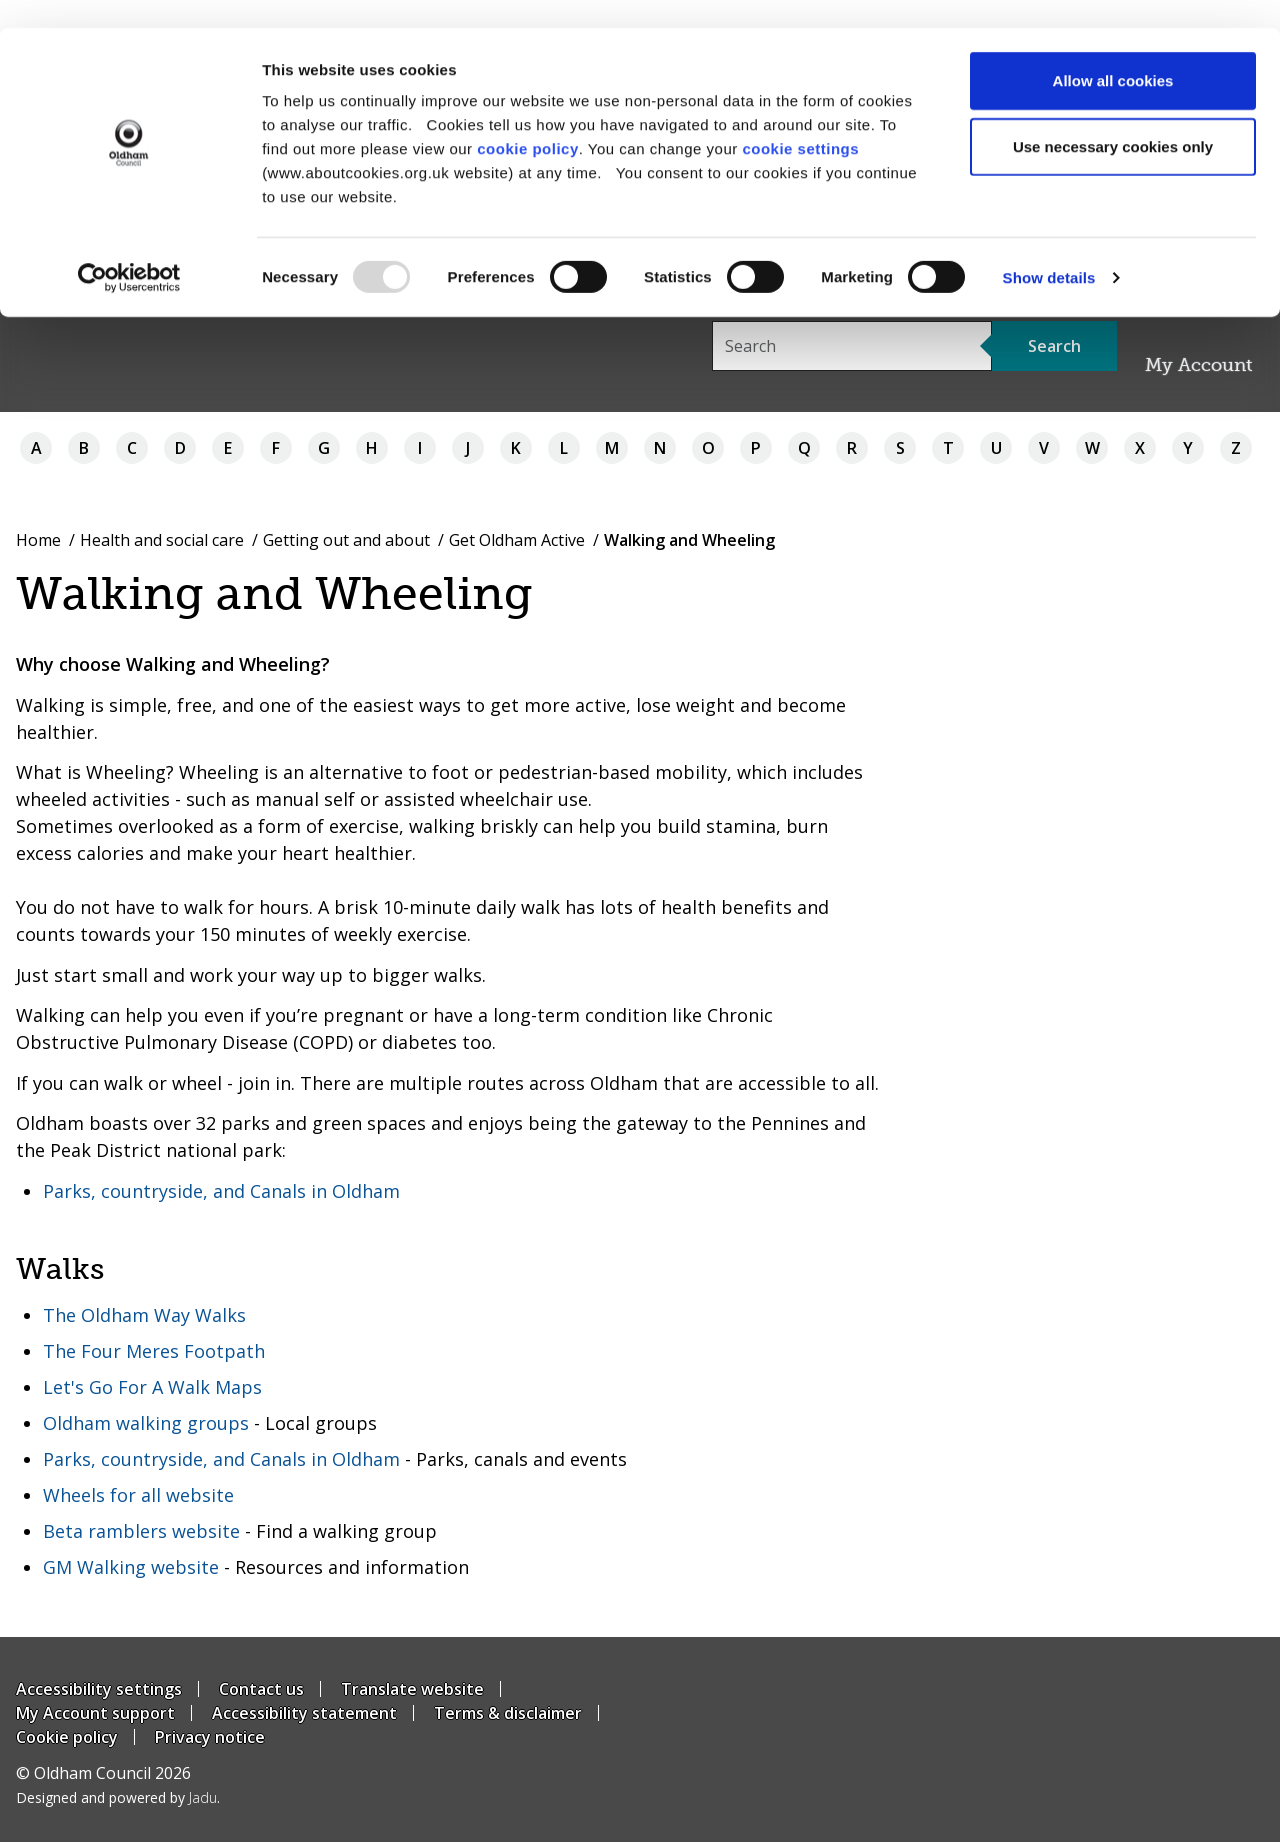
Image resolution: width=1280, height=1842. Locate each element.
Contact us (261, 1689)
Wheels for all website (138, 1495)
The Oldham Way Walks (144, 1315)
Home (38, 540)
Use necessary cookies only (1113, 118)
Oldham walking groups (146, 1423)
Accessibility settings (99, 1689)
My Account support (95, 1713)
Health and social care (162, 540)
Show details (1049, 249)
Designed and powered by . (118, 1797)
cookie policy (528, 120)
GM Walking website (131, 1567)
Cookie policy (67, 1737)
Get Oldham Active (517, 540)
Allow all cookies (1113, 52)
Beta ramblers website (141, 1531)
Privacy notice (210, 1737)
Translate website (412, 1689)
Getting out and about (346, 540)
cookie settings (800, 120)
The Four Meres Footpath (154, 1351)
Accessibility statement (304, 1713)
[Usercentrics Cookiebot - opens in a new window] (129, 250)
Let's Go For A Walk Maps (152, 1387)
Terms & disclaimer (508, 1713)
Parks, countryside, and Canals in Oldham (221, 1191)
